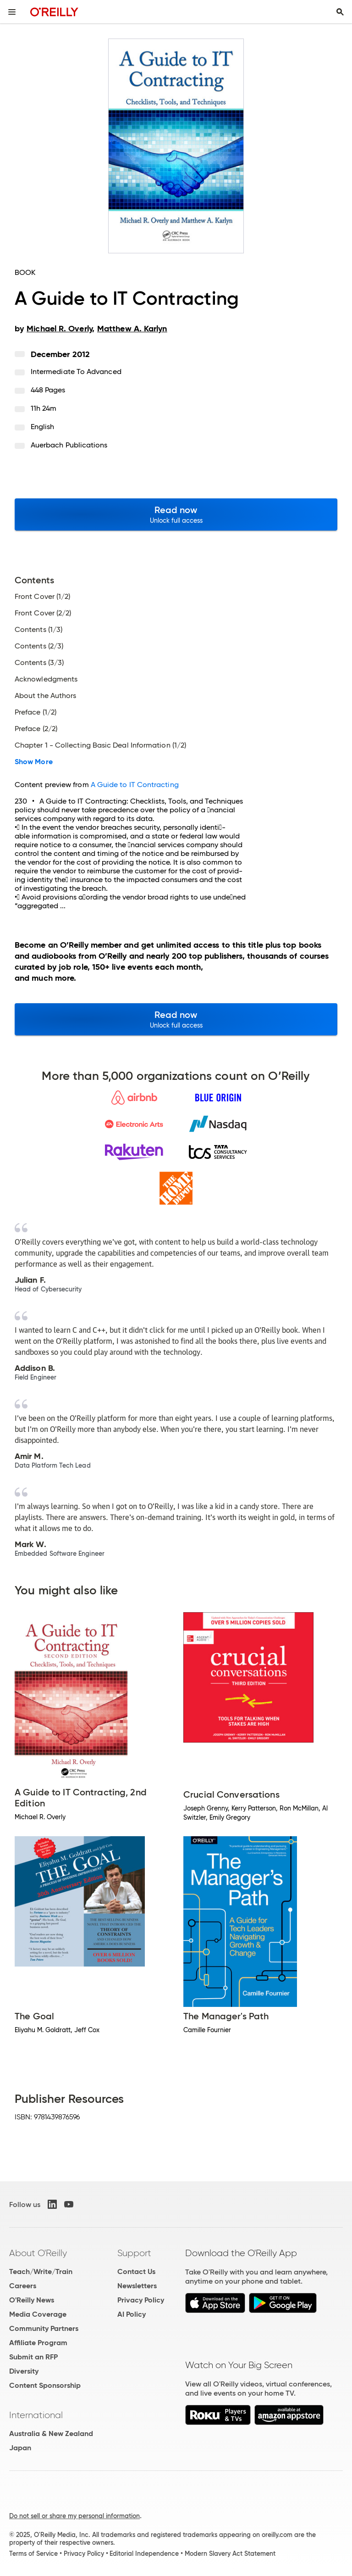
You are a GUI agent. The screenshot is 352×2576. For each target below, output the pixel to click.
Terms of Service (33, 2553)
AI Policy (131, 2314)
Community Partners (43, 2328)
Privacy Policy (140, 2300)
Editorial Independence (144, 2553)
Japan (20, 2448)
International (36, 2414)
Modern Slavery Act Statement (230, 2553)
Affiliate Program (38, 2342)
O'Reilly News (31, 2300)
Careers (22, 2286)
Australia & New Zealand (51, 2433)
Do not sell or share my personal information (74, 2516)
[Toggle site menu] (12, 12)
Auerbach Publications (69, 445)
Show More (34, 762)
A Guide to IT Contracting (135, 784)
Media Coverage (37, 2314)
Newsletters (137, 2286)
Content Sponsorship (45, 2385)
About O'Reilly (38, 2252)
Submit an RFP (33, 2357)
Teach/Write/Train (40, 2271)
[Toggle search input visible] (340, 12)
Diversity (23, 2371)
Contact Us (136, 2271)
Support (134, 2252)
